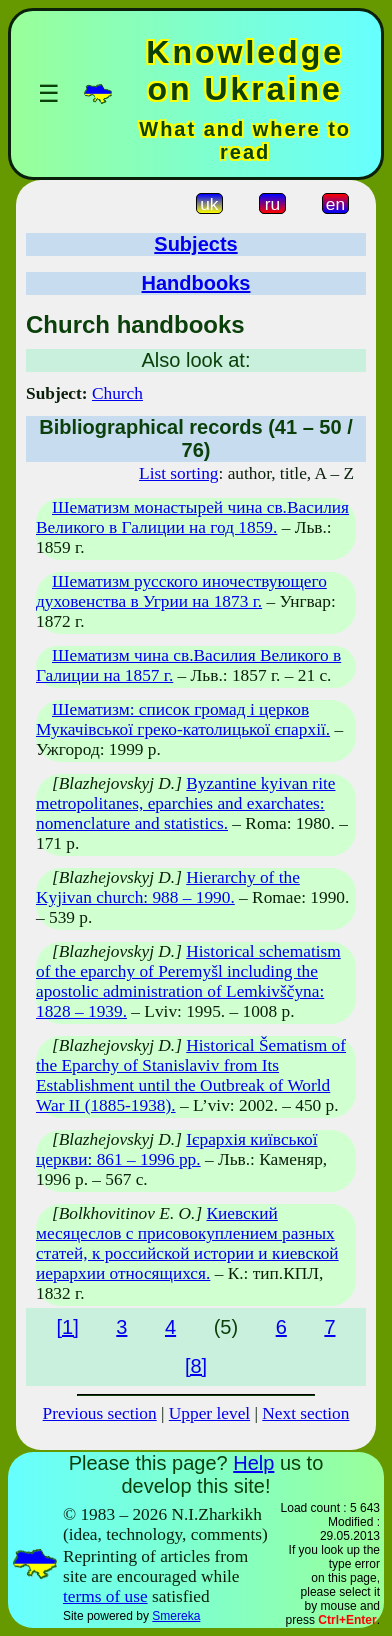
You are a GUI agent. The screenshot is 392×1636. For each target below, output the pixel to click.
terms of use (105, 1596)
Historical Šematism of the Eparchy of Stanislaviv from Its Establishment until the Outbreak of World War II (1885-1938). (191, 1075)
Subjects (195, 244)
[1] (67, 1327)
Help (253, 1463)
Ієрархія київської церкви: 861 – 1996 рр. (177, 1149)
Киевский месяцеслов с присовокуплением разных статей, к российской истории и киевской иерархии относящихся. (187, 1243)
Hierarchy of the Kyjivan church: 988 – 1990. (168, 887)
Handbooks (196, 283)
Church (117, 393)
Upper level (209, 1413)
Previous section (100, 1413)
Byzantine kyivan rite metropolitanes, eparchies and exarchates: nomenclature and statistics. (185, 803)
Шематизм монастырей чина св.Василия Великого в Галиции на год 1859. (192, 517)
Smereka (176, 1616)
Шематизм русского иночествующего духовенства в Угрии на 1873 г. (181, 591)
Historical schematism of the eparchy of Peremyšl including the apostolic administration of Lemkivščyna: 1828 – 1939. (188, 981)
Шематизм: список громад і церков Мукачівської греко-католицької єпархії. (183, 719)
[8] (196, 1366)
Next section (305, 1413)
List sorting (178, 473)
